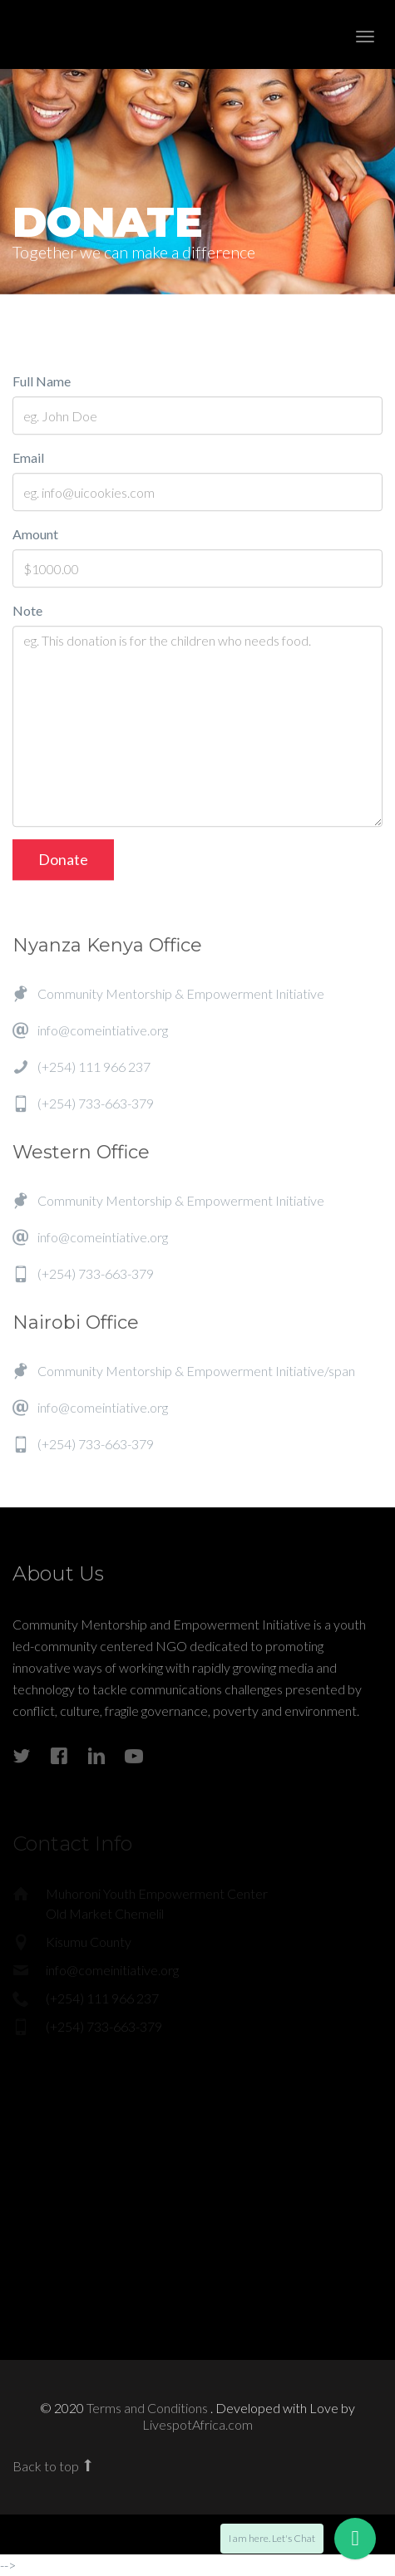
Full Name (41, 383)
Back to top (53, 2466)
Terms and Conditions (148, 2408)
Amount (35, 535)
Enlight (103, 34)
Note (27, 612)
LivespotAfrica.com (197, 2424)
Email (28, 459)
